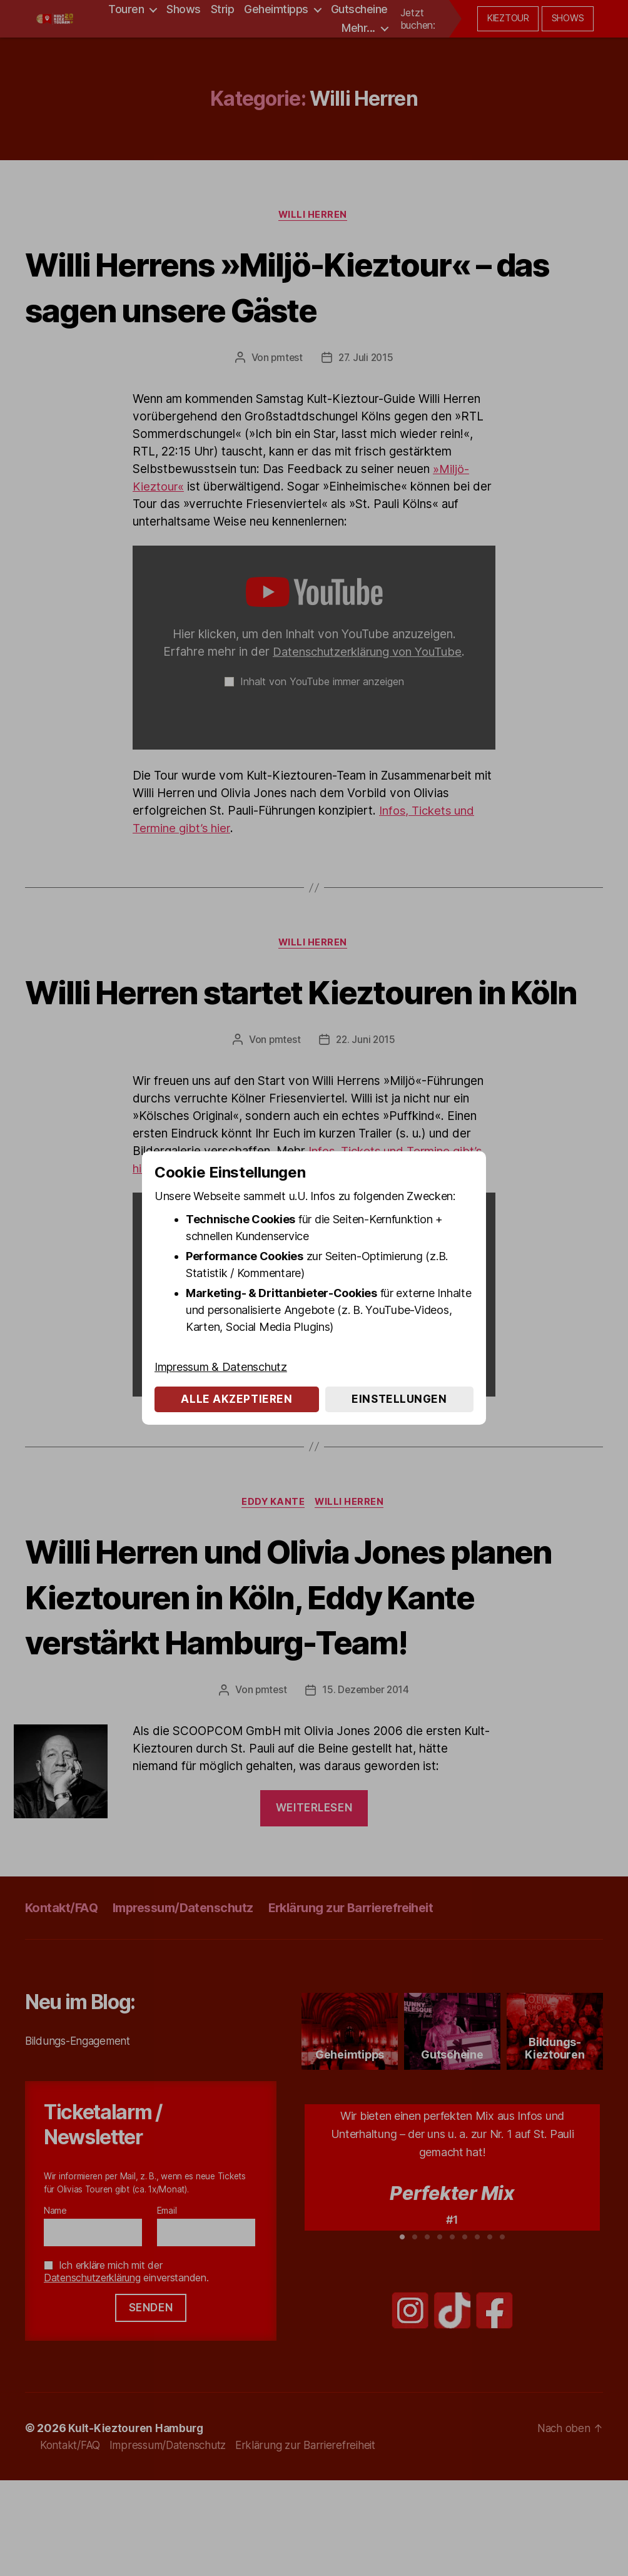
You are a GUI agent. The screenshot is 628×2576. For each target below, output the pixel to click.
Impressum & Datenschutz (220, 1366)
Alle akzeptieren (236, 1399)
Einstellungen (399, 1399)
